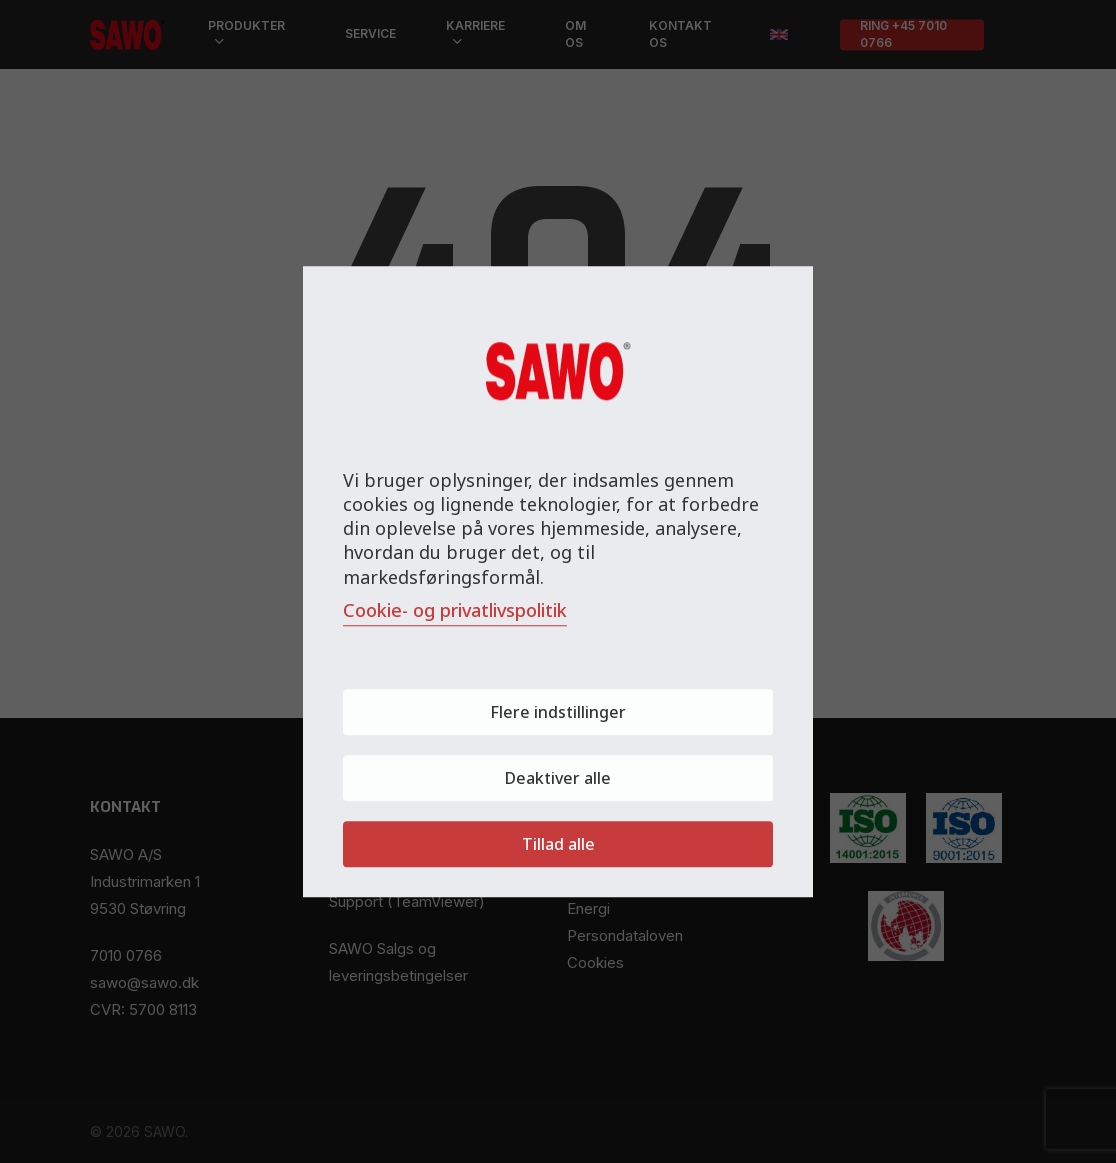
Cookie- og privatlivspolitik (455, 610)
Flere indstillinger (558, 712)
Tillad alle (558, 844)
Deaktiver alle (558, 778)
